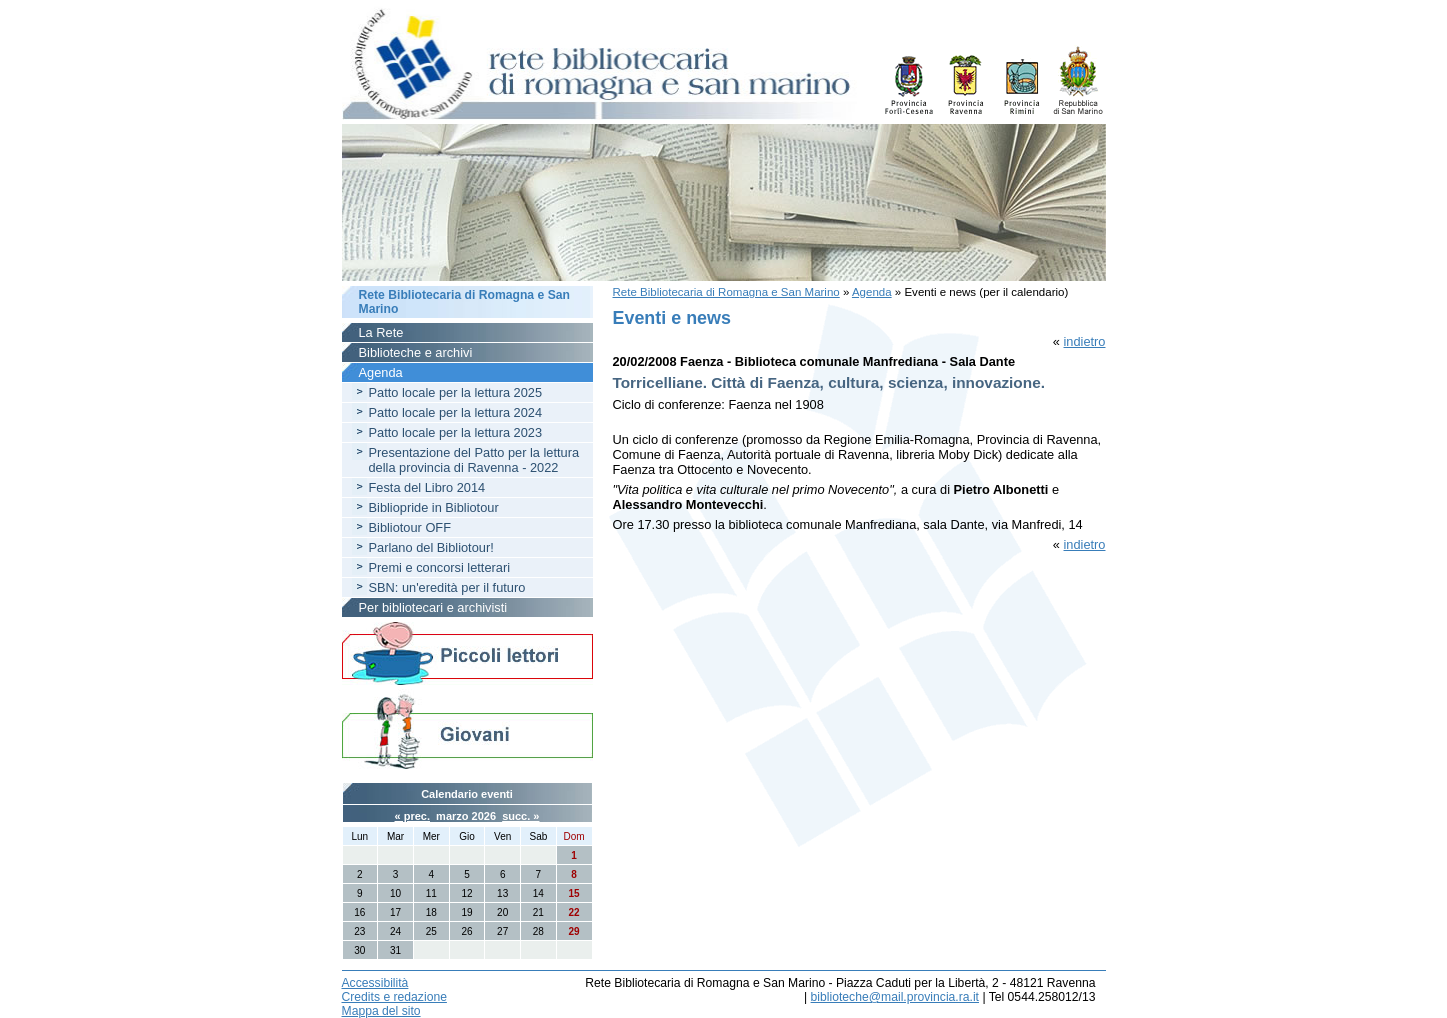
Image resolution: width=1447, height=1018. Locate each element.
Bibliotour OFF (410, 527)
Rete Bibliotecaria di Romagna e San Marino (726, 292)
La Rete (381, 332)
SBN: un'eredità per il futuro (447, 587)
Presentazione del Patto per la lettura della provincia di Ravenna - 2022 (474, 460)
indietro (1085, 341)
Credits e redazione (394, 997)
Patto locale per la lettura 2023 (456, 432)
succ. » (520, 816)
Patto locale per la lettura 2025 (456, 392)
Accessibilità (375, 983)
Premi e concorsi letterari (440, 567)
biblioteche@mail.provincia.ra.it (895, 997)
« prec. (412, 816)
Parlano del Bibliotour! (431, 547)
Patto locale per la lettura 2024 (456, 412)
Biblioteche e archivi (416, 352)
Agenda (872, 292)
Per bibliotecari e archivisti (433, 607)
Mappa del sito (381, 1011)
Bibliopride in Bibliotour (434, 507)
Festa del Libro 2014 (427, 487)
